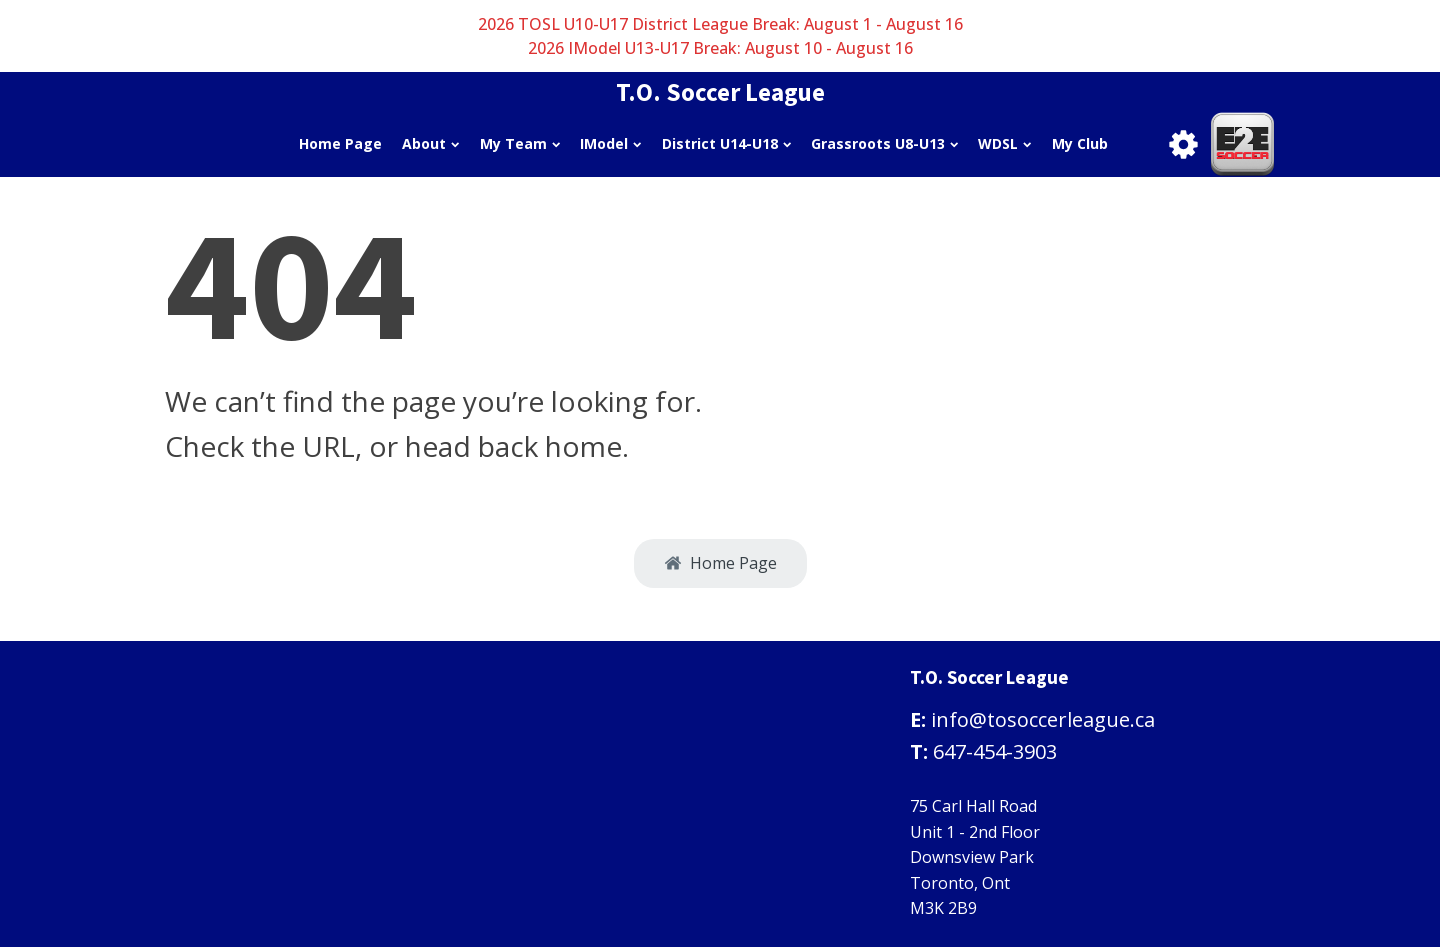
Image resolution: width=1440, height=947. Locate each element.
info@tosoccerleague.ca (1043, 719)
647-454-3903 (995, 751)
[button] (720, 564)
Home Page (340, 143)
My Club (1080, 143)
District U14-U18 (726, 143)
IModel (610, 143)
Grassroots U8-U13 (884, 143)
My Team (520, 143)
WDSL (1004, 143)
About (430, 143)
